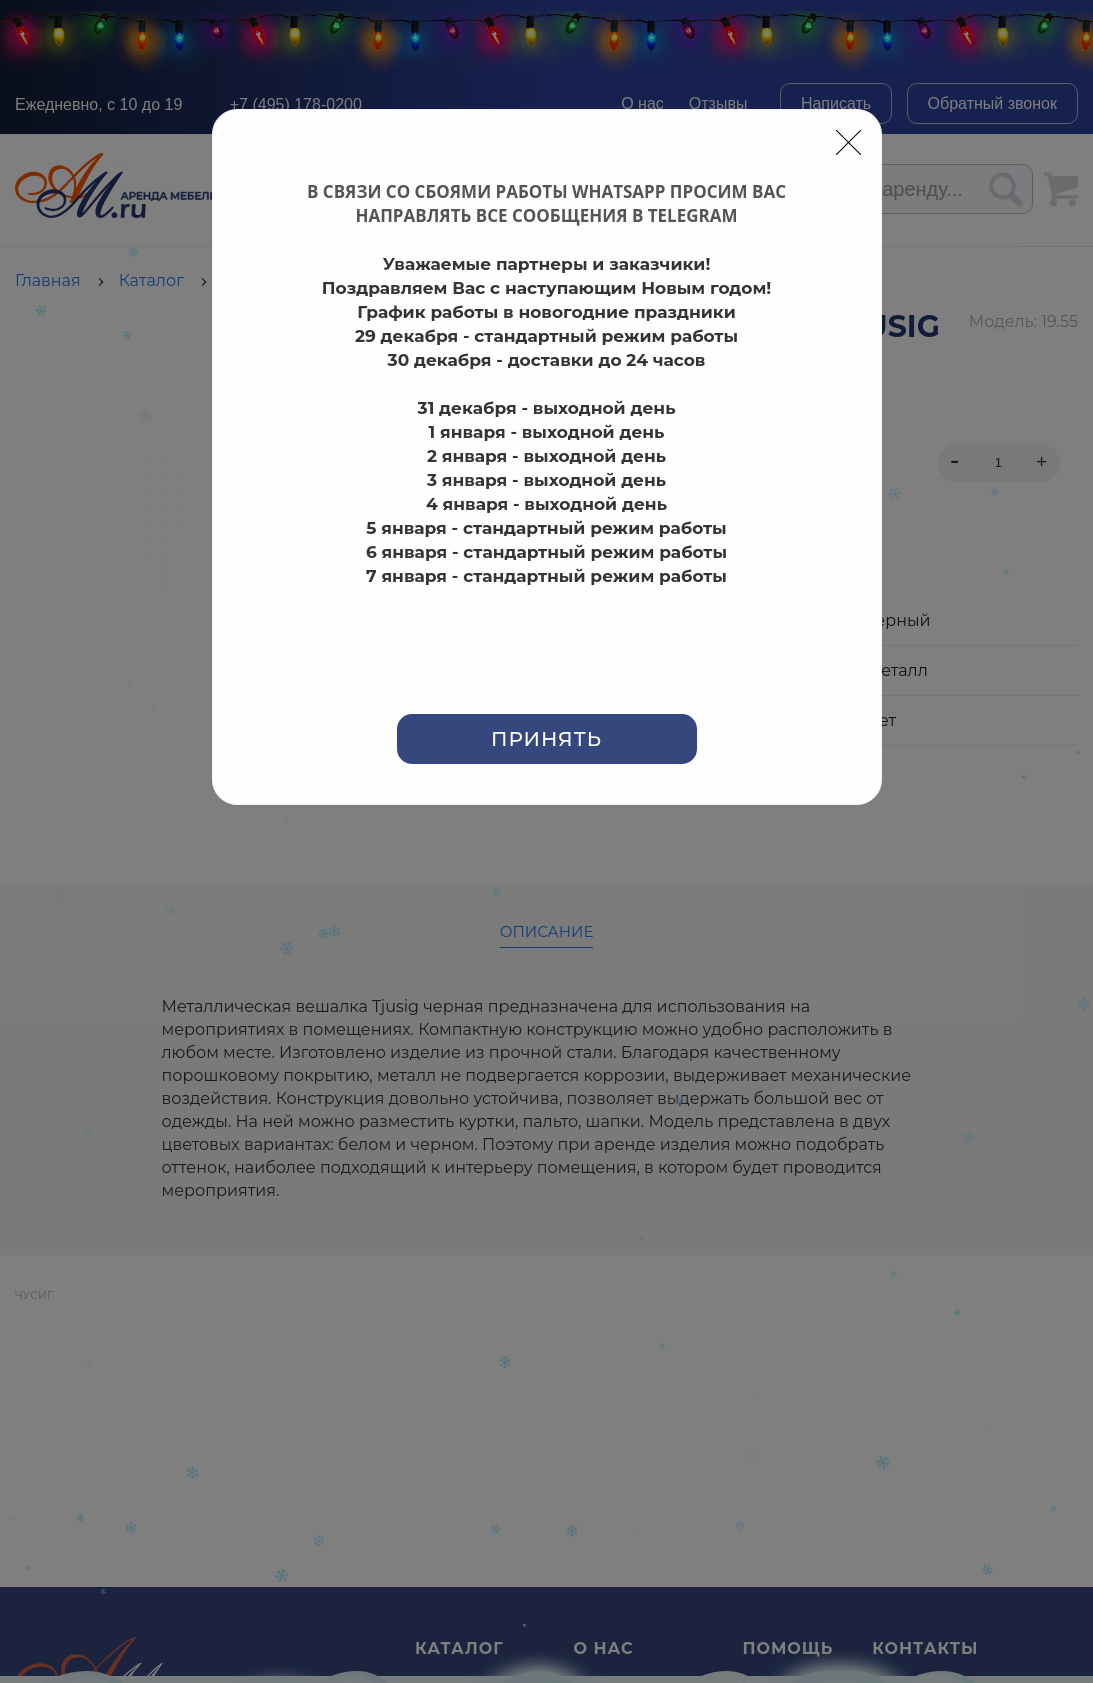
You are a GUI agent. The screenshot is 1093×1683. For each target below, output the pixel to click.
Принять (546, 739)
